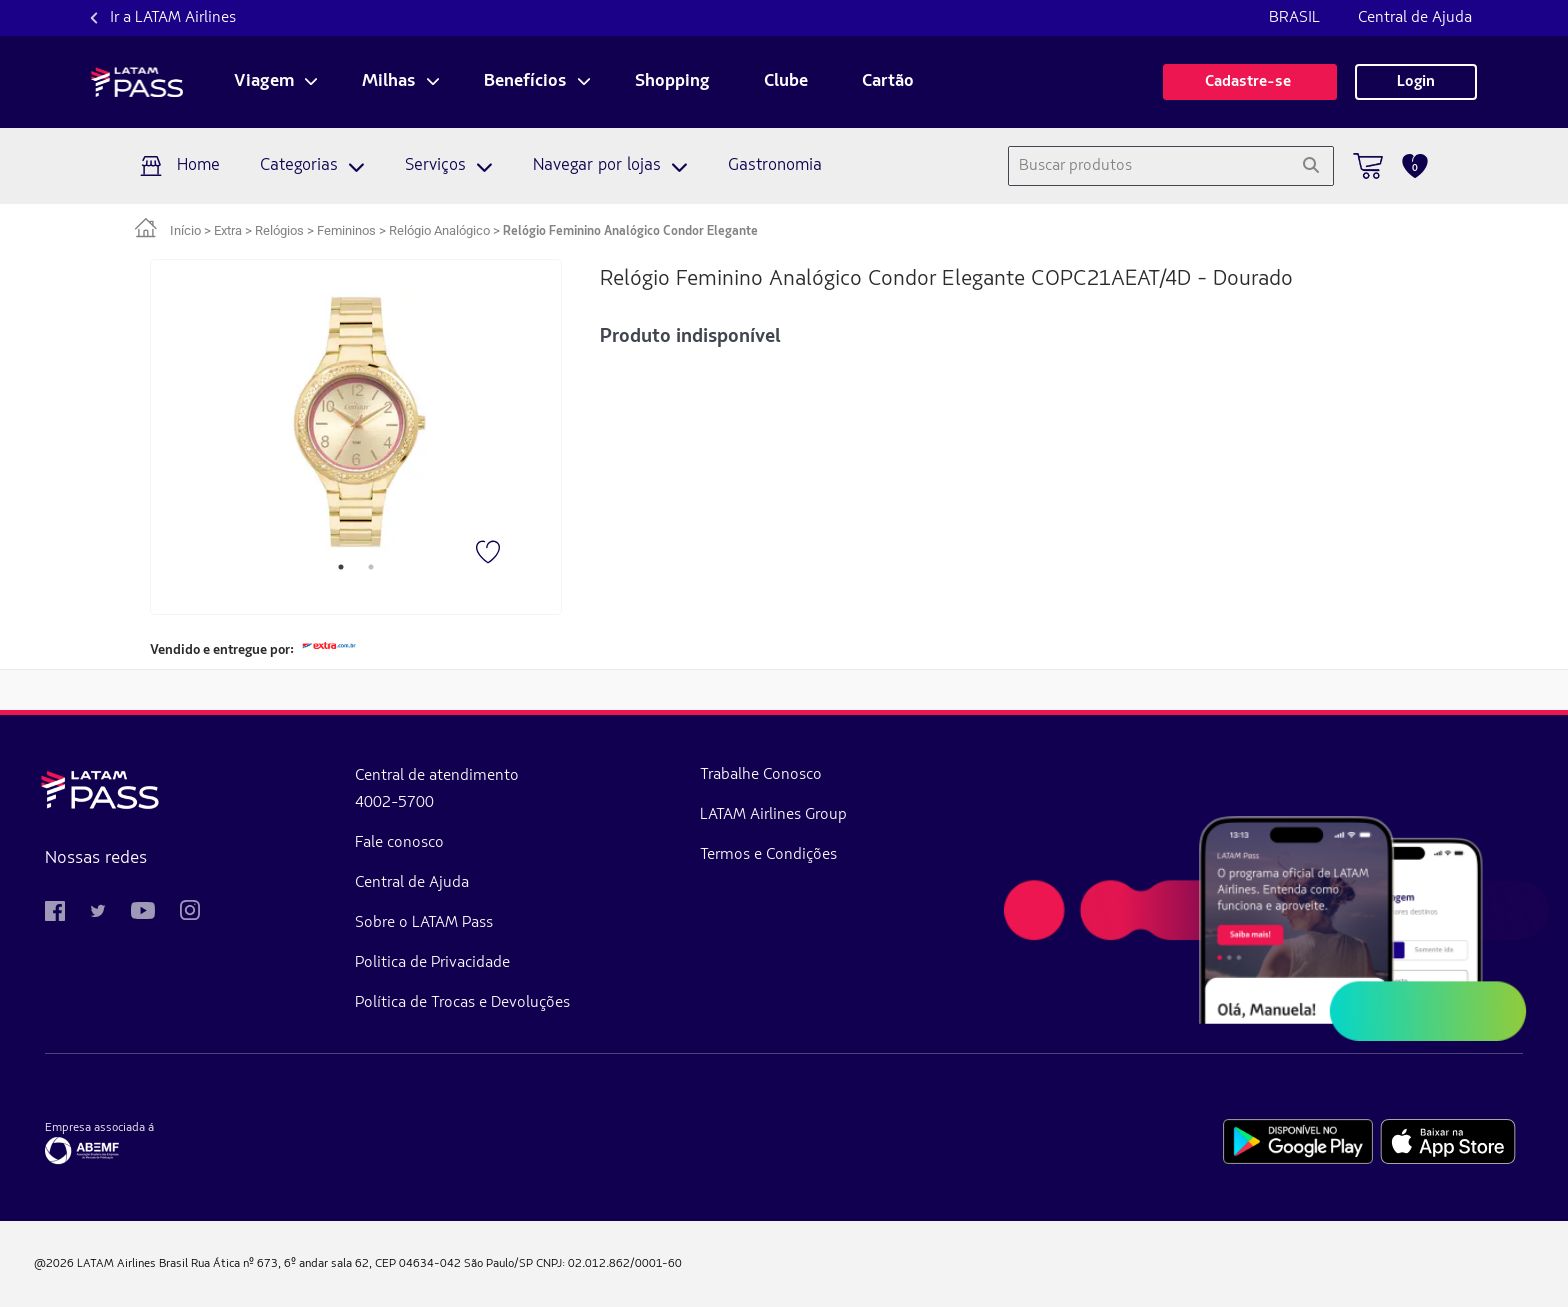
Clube (786, 82)
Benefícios (525, 82)
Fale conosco (399, 843)
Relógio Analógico (439, 230)
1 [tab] (341, 567)
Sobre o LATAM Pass (424, 923)
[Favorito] (490, 554)
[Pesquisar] (1310, 166)
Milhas (389, 82)
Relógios (279, 230)
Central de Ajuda (1415, 18)
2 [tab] (371, 567)
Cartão (888, 82)
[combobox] (1148, 166)
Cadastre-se (1250, 82)
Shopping (672, 82)
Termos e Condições (768, 855)
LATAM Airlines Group (773, 815)
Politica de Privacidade (432, 963)
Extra (228, 230)
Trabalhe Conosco (761, 775)
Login (1416, 82)
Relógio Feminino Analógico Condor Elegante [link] (630, 231)
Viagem (264, 82)
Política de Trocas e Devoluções (462, 1003)
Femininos (346, 230)
